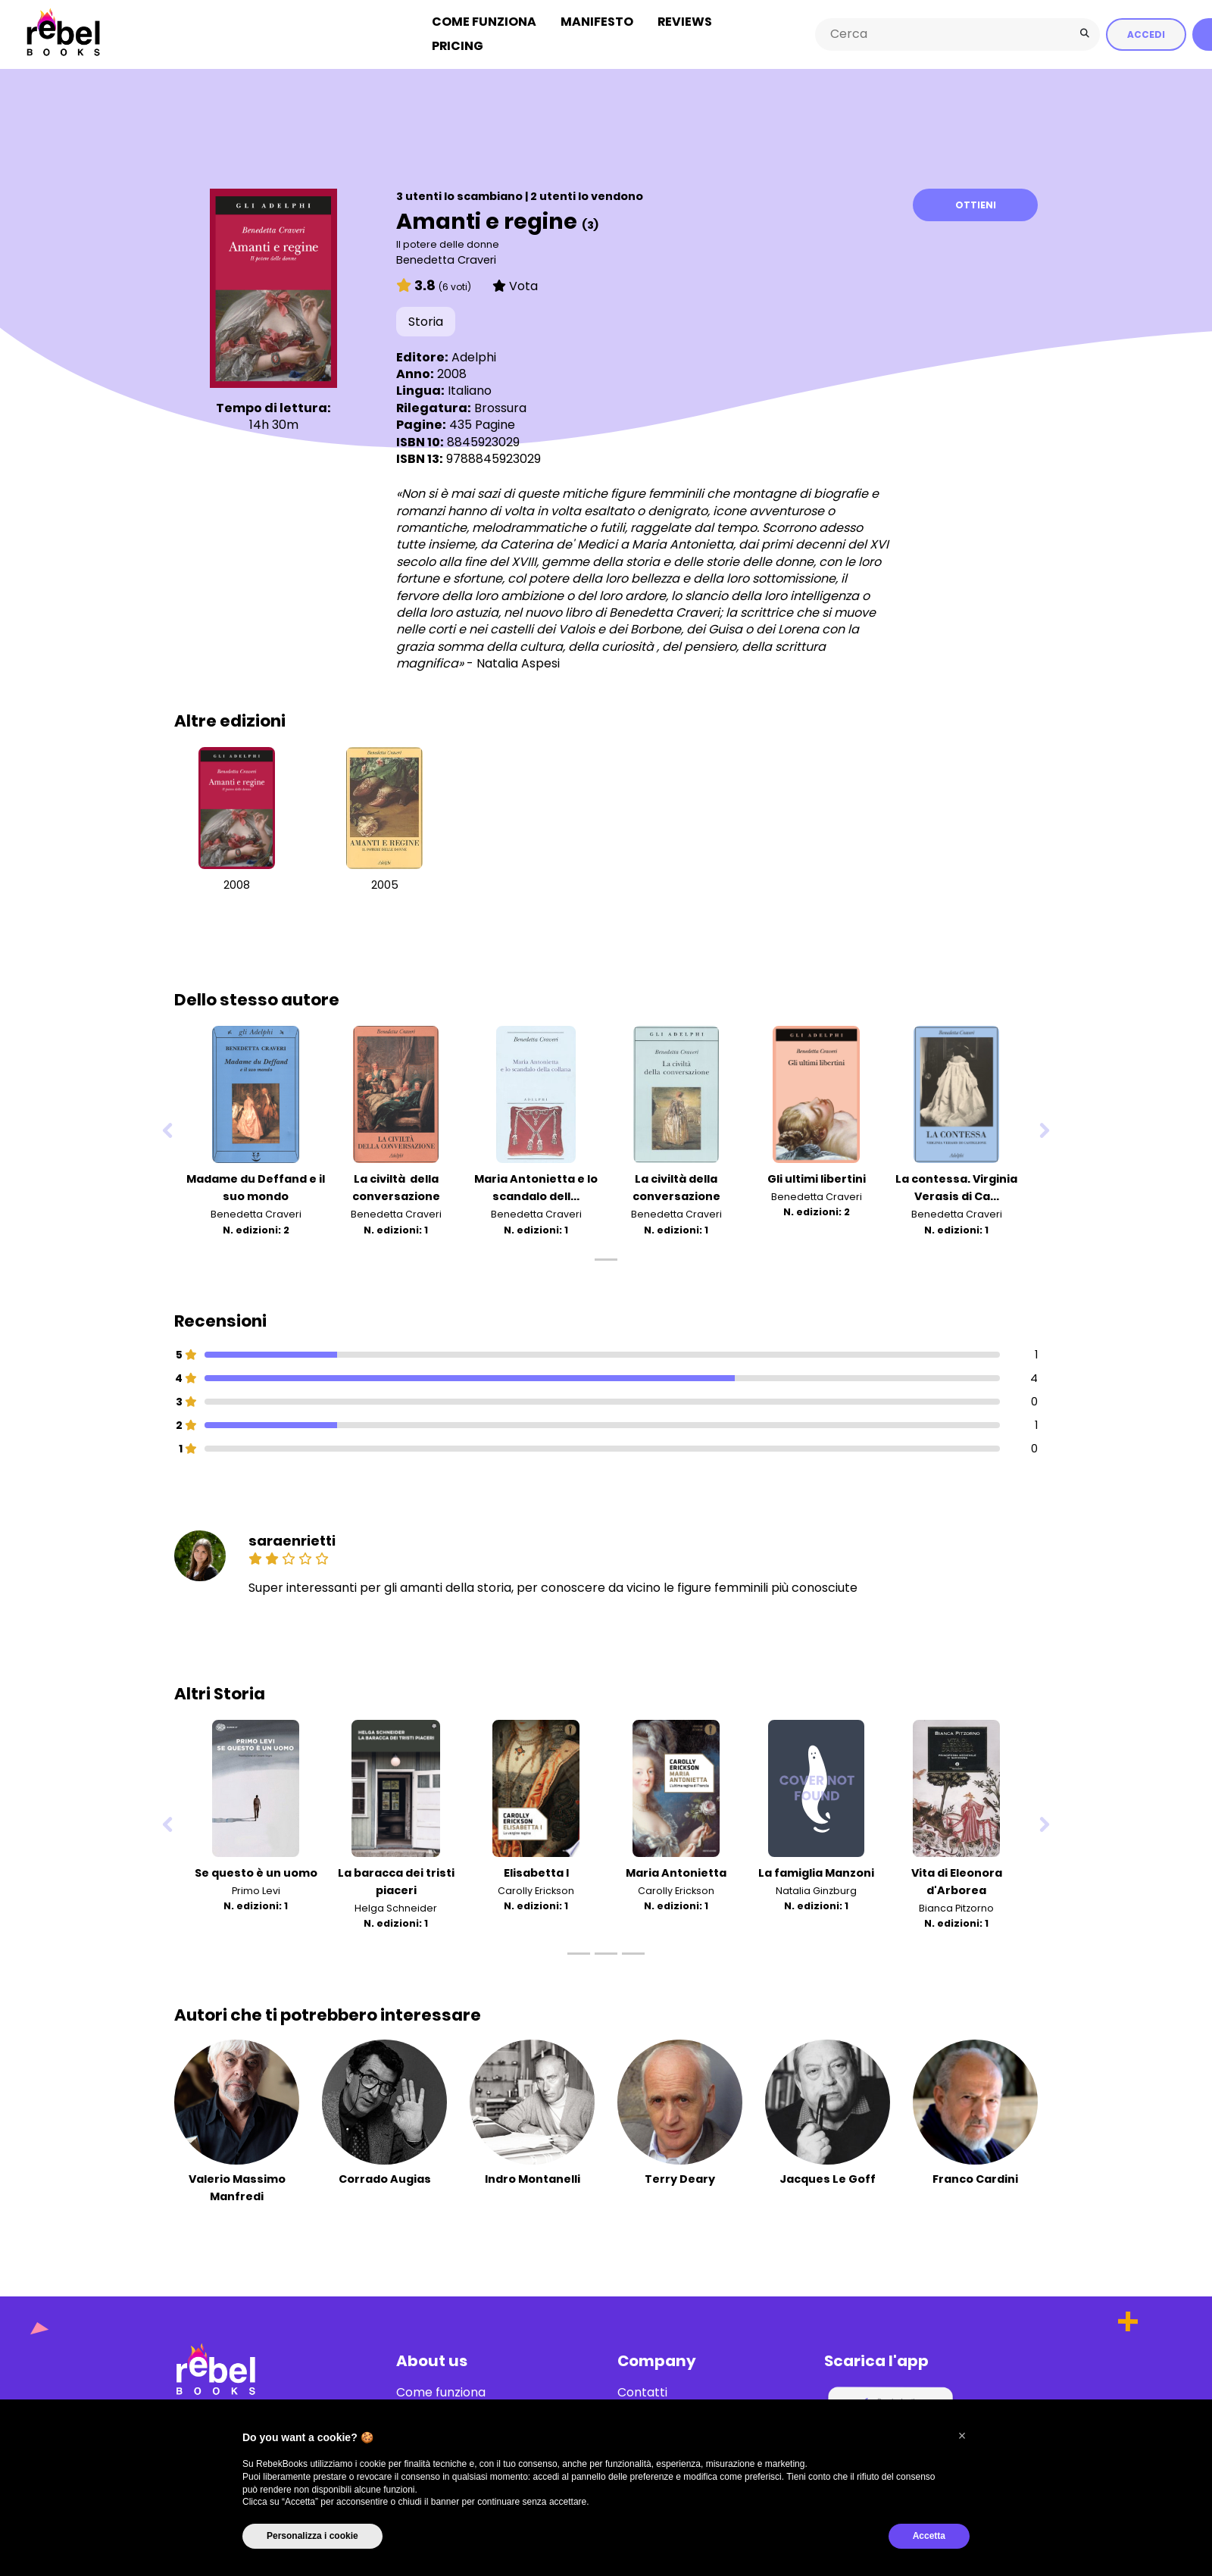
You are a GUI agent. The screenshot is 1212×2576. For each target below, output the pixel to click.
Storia (425, 321)
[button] (962, 2436)
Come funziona (484, 21)
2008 (236, 884)
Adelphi (473, 356)
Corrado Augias (385, 2178)
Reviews (685, 21)
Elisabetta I (536, 1872)
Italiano (470, 390)
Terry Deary (680, 2178)
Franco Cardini (975, 2178)
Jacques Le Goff (827, 2178)
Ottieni (975, 204)
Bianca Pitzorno (956, 1907)
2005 (384, 884)
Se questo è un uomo (256, 1872)
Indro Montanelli (532, 2178)
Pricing (457, 46)
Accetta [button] (929, 2536)
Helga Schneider (396, 1907)
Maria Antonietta (676, 1872)
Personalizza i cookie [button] (312, 2536)
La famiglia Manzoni (816, 1872)
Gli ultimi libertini (816, 1178)
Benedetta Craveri (446, 259)
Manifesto (597, 21)
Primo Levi (256, 1890)
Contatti (642, 2392)
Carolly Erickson (536, 1890)
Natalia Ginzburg (816, 1890)
